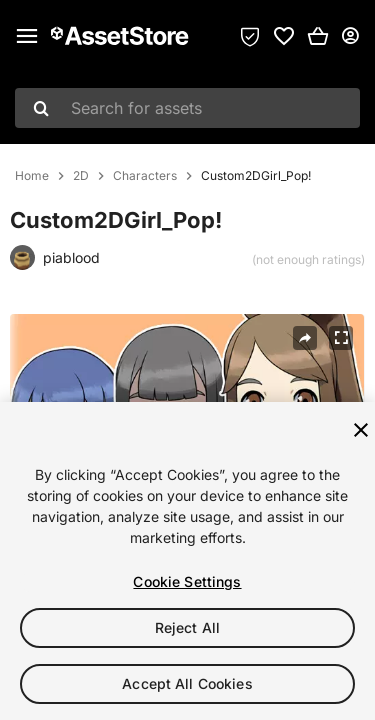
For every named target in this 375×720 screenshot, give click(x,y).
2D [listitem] (81, 176)
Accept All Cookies (187, 683)
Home (32, 176)
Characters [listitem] (145, 176)
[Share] (305, 338)
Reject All (187, 627)
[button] (318, 36)
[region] (187, 561)
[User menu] (350, 36)
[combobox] (187, 108)
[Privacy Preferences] (250, 36)
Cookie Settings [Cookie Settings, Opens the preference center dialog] (187, 581)
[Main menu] (27, 36)
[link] (284, 36)
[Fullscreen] (341, 338)
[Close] (361, 430)
